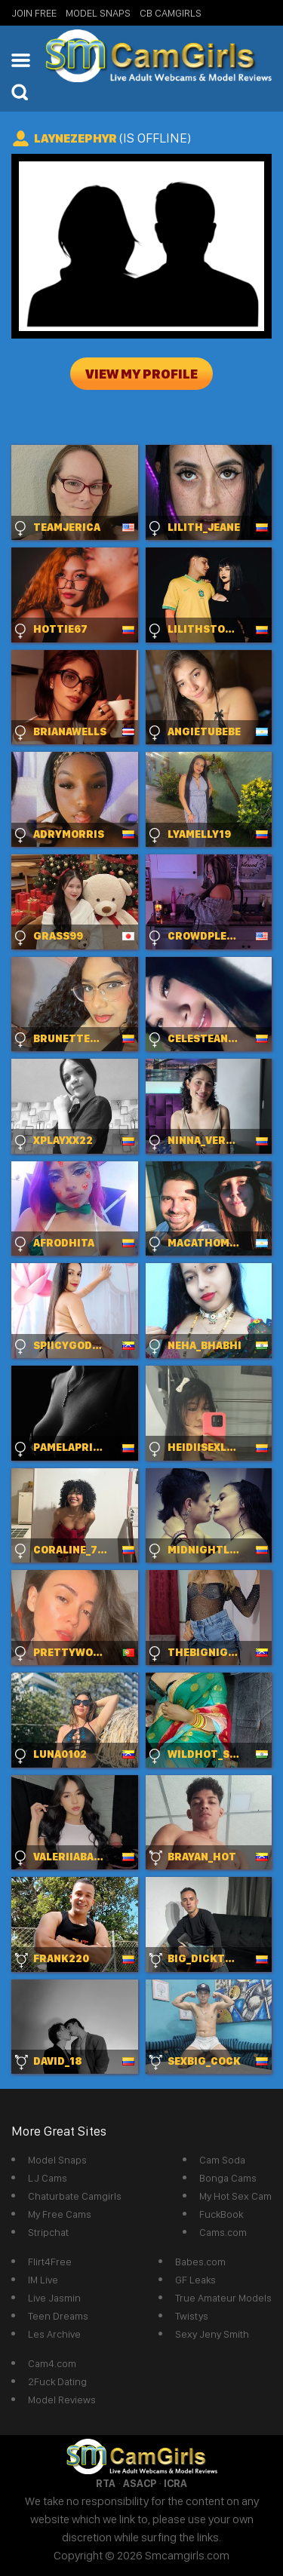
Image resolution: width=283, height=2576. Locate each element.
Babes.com (200, 2262)
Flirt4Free (50, 2262)
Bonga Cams (228, 2178)
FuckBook (221, 2214)
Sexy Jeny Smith (212, 2334)
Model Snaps (98, 13)
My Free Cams (59, 2214)
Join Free (34, 13)
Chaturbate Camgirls (75, 2196)
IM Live (43, 2280)
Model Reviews (62, 2400)
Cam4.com (52, 2363)
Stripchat (48, 2232)
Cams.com (223, 2232)
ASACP (139, 2483)
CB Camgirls (170, 13)
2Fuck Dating (57, 2381)
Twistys (191, 2316)
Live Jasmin (54, 2298)
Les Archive (54, 2334)
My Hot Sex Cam (235, 2196)
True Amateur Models (223, 2298)
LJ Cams (47, 2178)
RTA (105, 2483)
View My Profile (141, 374)
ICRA (175, 2483)
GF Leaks (195, 2280)
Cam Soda (222, 2160)
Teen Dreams (58, 2316)
